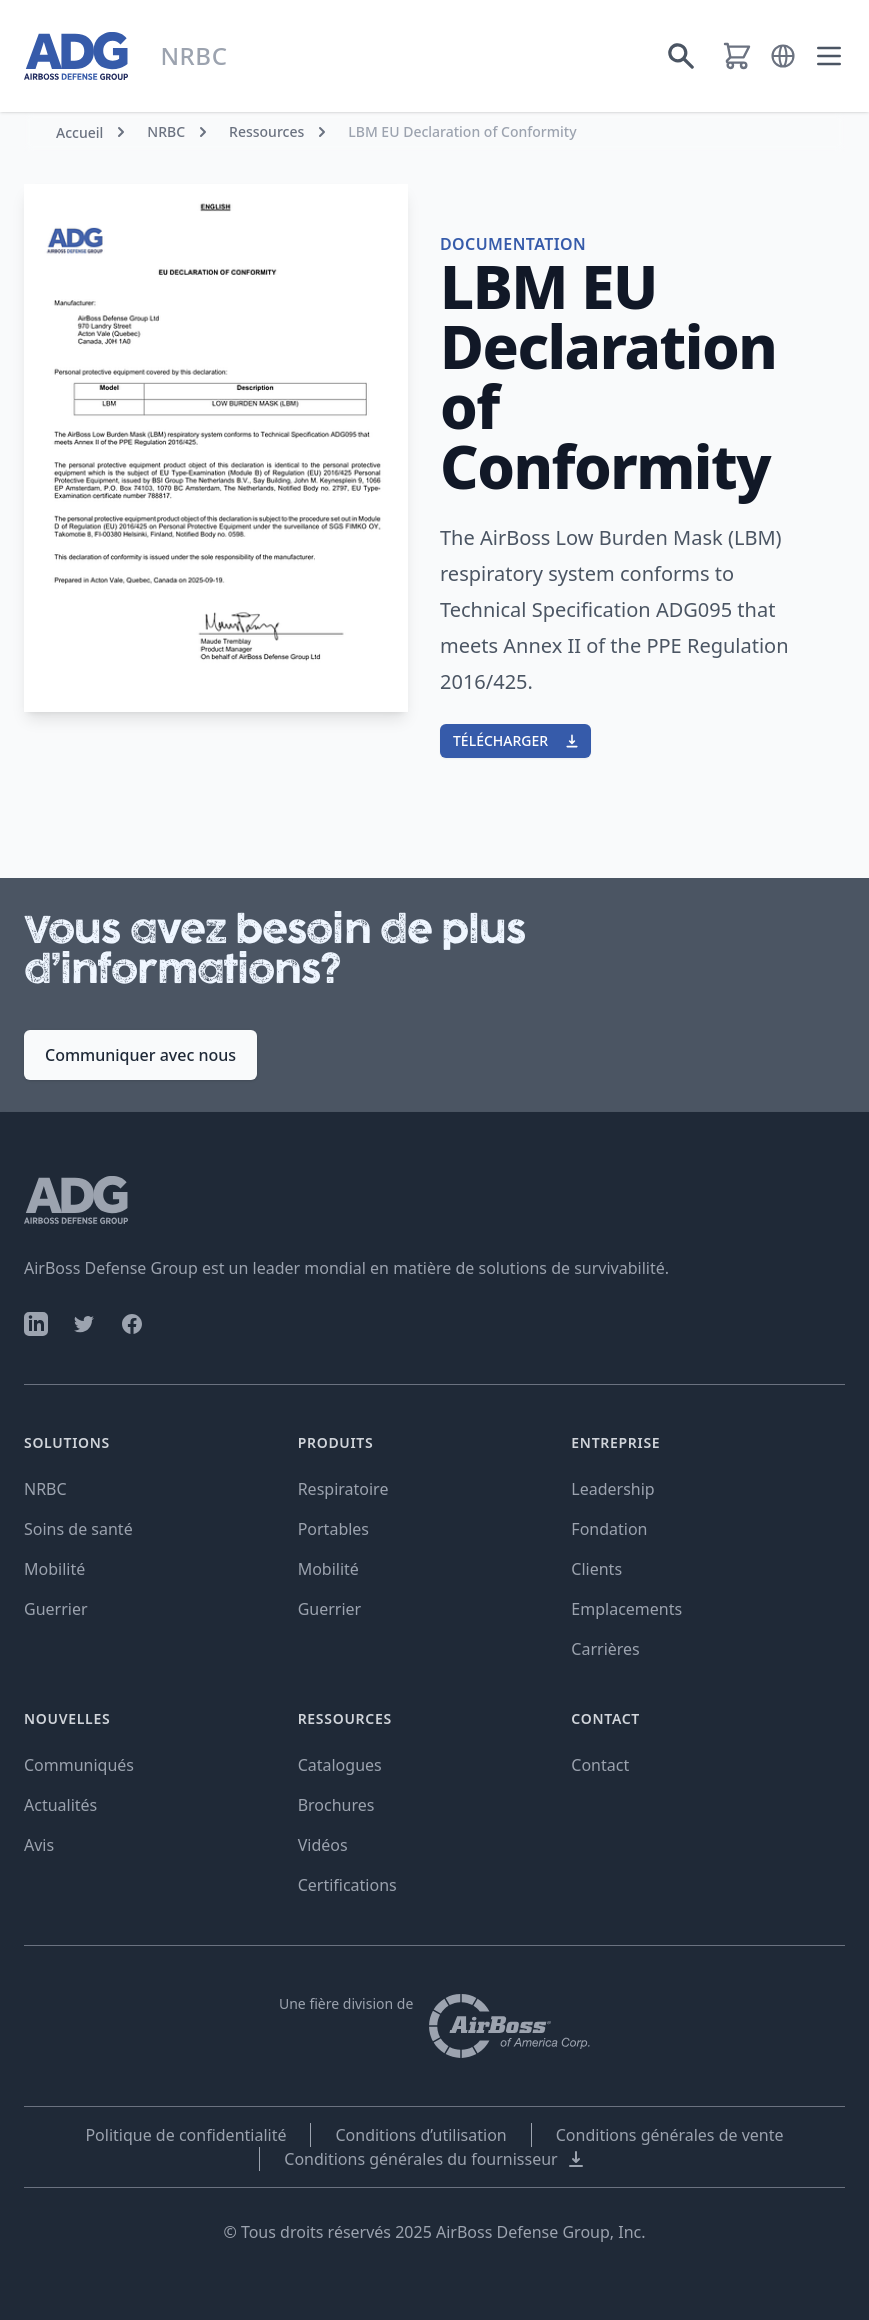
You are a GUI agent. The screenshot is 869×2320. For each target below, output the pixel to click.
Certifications (347, 1885)
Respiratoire (343, 1489)
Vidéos (323, 1845)
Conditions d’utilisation (420, 2135)
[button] (783, 56)
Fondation (609, 1529)
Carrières (605, 1649)
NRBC (166, 131)
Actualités (60, 1805)
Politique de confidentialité (185, 2135)
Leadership (612, 1489)
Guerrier (56, 1609)
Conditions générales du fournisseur (434, 2159)
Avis (39, 1845)
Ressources (266, 131)
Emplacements (626, 1609)
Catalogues (340, 1765)
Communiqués (79, 1765)
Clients (596, 1569)
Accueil (79, 132)
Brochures (336, 1805)
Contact (600, 1765)
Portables (333, 1529)
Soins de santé (78, 1529)
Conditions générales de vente (670, 2135)
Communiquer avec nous (140, 1055)
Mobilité (54, 1569)
